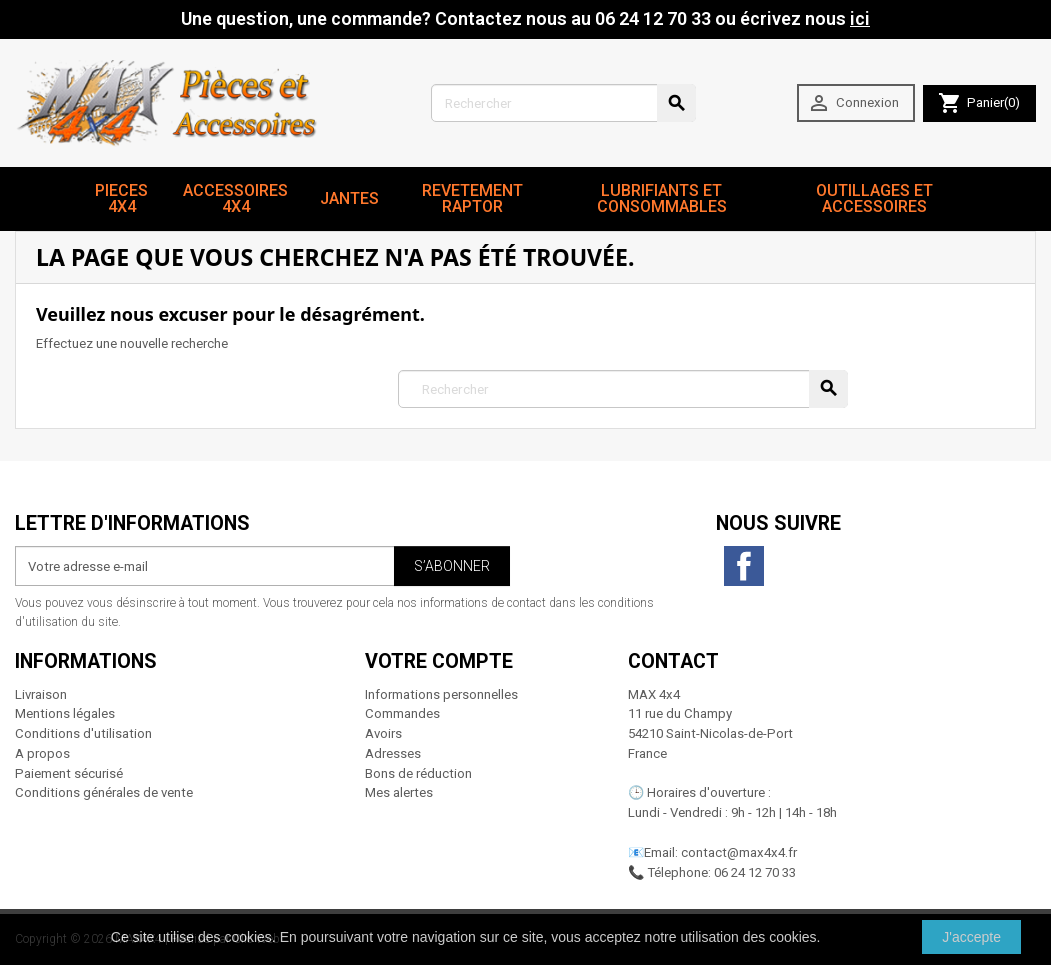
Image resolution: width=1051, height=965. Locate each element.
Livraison (41, 694)
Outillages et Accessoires (874, 198)
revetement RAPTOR (472, 198)
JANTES (349, 198)
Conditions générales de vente (104, 792)
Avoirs (383, 733)
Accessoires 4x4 (235, 198)
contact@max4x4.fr (739, 852)
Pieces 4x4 (121, 198)
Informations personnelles (441, 694)
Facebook (744, 566)
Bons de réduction (418, 773)
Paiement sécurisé (69, 773)
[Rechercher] (563, 103)
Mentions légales (65, 713)
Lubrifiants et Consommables (662, 198)
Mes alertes (399, 792)
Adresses (393, 753)
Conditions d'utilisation (83, 733)
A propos (42, 753)
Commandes (402, 713)
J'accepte (971, 937)
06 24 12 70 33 (755, 872)
